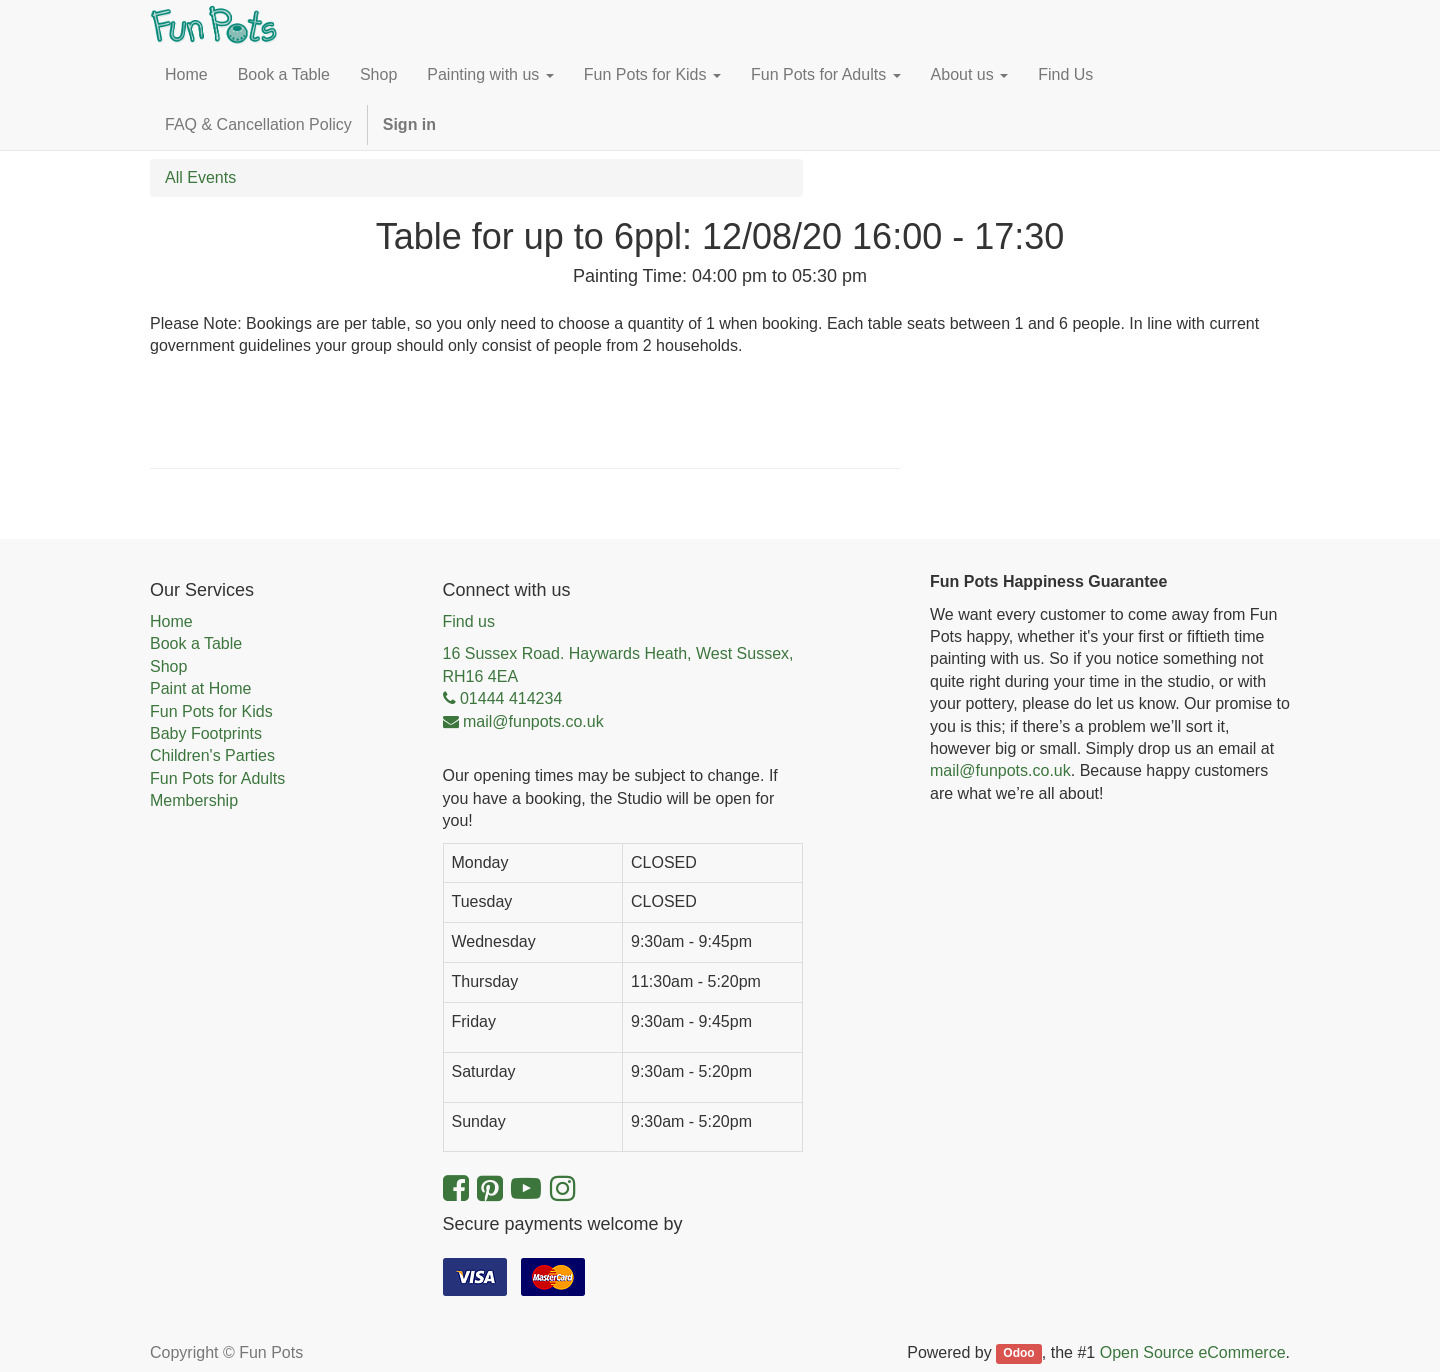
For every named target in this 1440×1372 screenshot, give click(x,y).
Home (171, 621)
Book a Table (196, 643)
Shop (168, 666)
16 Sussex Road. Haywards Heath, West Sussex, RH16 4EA (618, 664)
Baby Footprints (206, 733)
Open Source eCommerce (1193, 1352)
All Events (200, 177)
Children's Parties (212, 755)
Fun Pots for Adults (217, 778)
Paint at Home (200, 688)
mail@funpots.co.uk (1000, 770)
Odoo (1018, 1354)
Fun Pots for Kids (211, 711)
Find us (469, 621)
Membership (194, 800)
